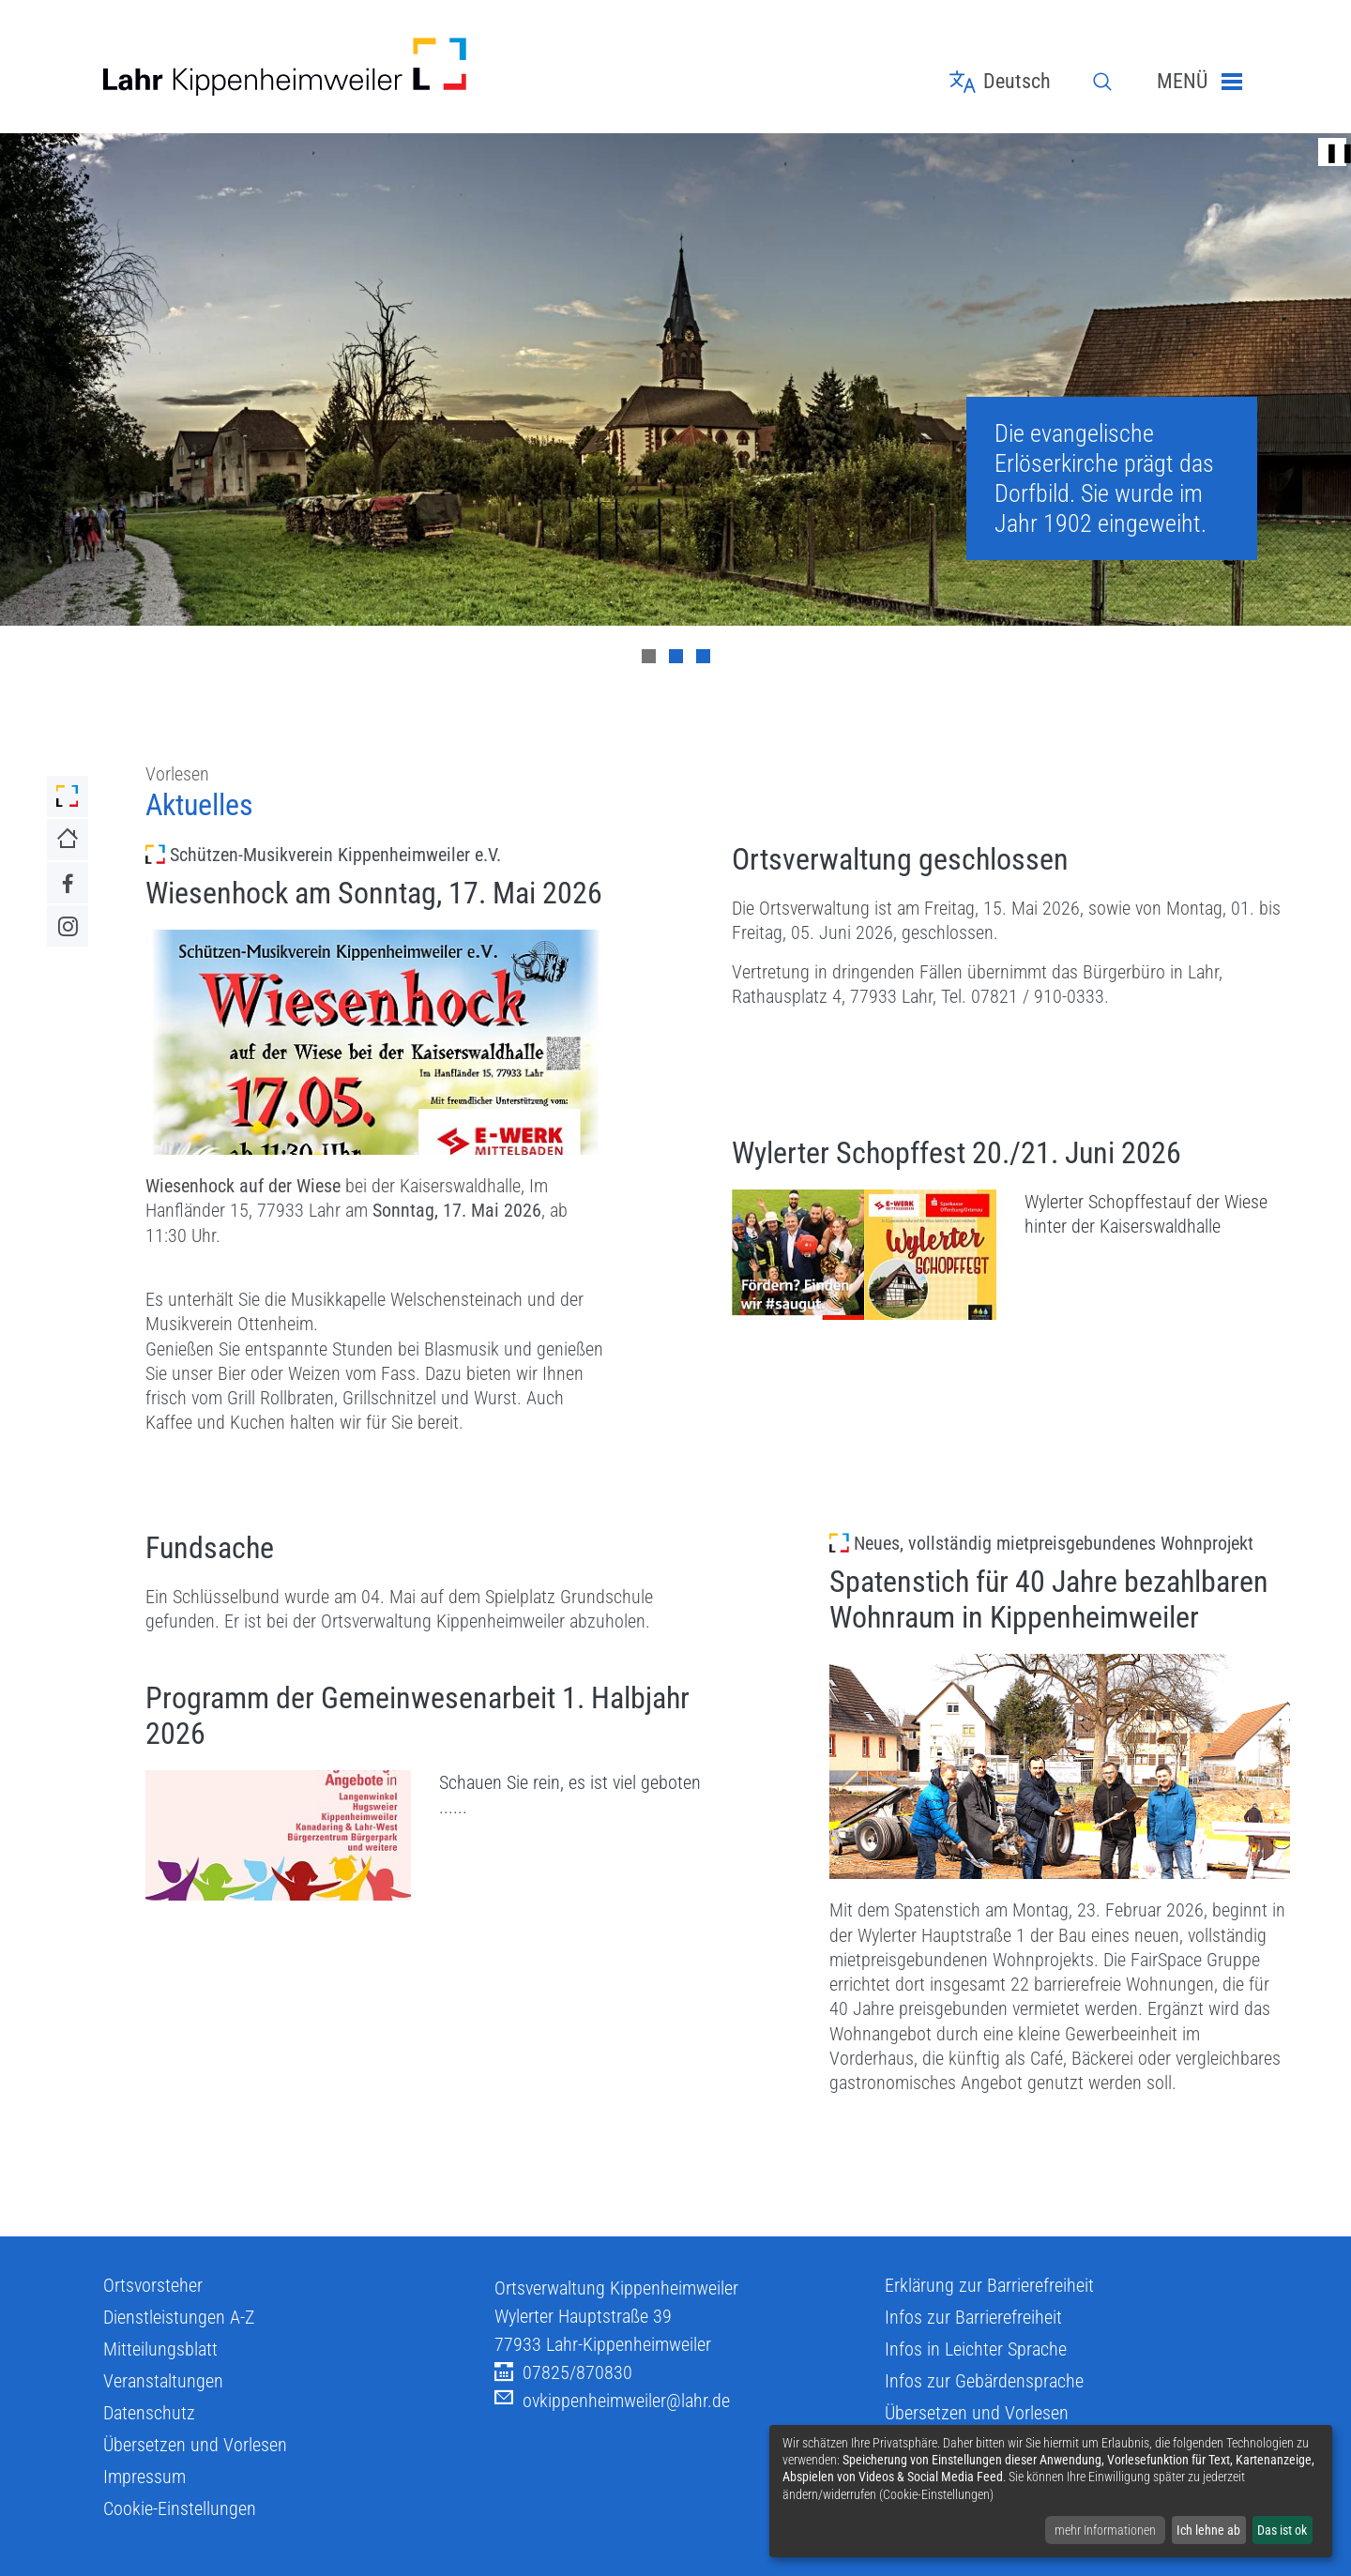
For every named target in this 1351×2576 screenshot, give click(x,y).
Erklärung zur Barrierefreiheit (989, 2285)
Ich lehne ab (1208, 2530)
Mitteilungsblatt (160, 2349)
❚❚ (1332, 152)
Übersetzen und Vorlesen (195, 2444)
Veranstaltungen (163, 2381)
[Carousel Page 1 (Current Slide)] (649, 656)
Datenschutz (149, 2413)
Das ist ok (1282, 2530)
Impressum (144, 2476)
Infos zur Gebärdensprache (984, 2381)
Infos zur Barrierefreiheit (973, 2317)
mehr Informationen (1105, 2530)
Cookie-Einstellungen (179, 2508)
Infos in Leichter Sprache (976, 2349)
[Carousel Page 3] (703, 656)
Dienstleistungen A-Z (178, 2317)
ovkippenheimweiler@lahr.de (612, 2401)
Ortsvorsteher (153, 2285)
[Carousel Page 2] (676, 656)
